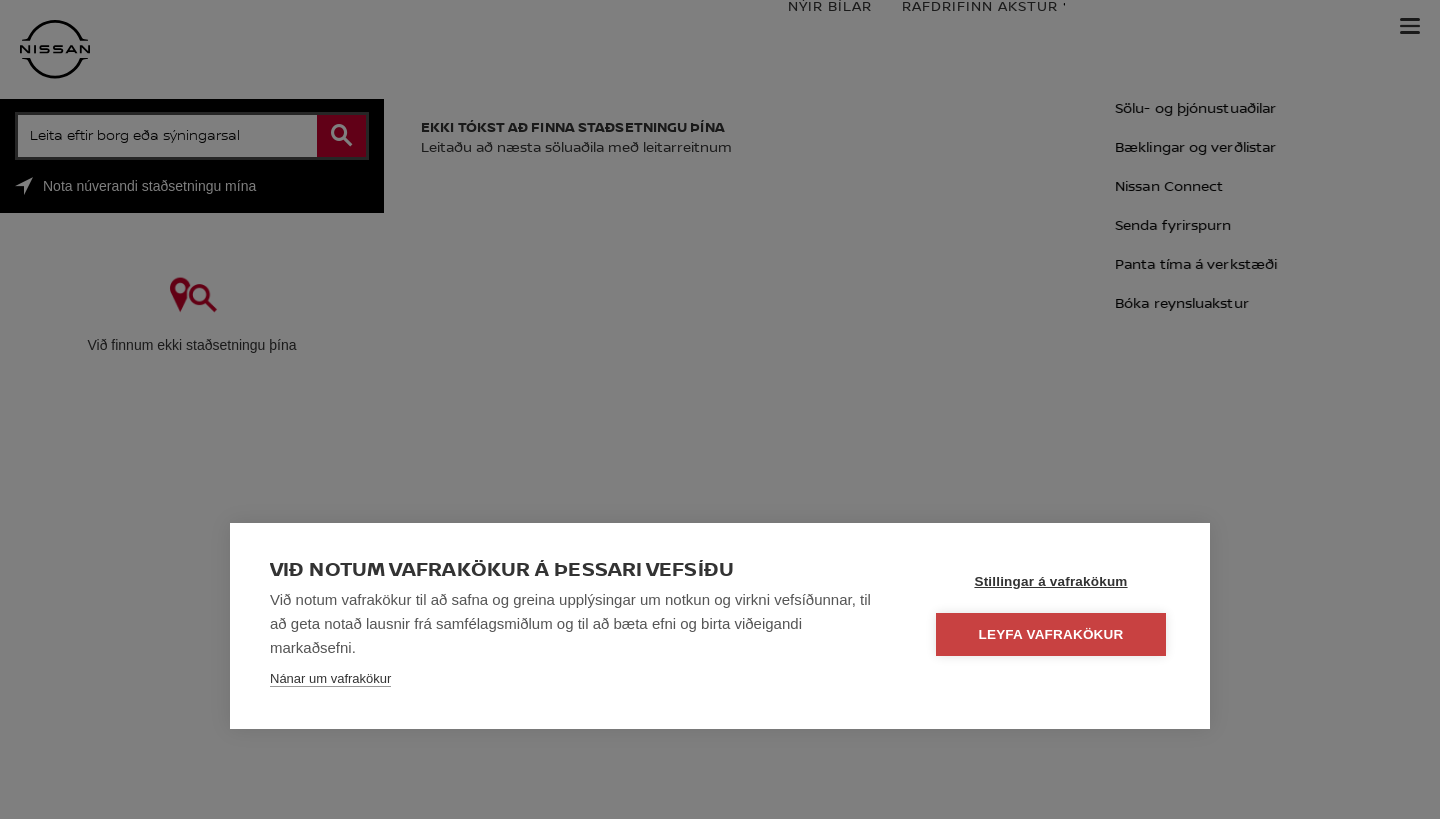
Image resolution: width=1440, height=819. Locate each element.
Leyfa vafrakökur (1051, 634)
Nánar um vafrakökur (330, 678)
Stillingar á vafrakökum (1050, 581)
